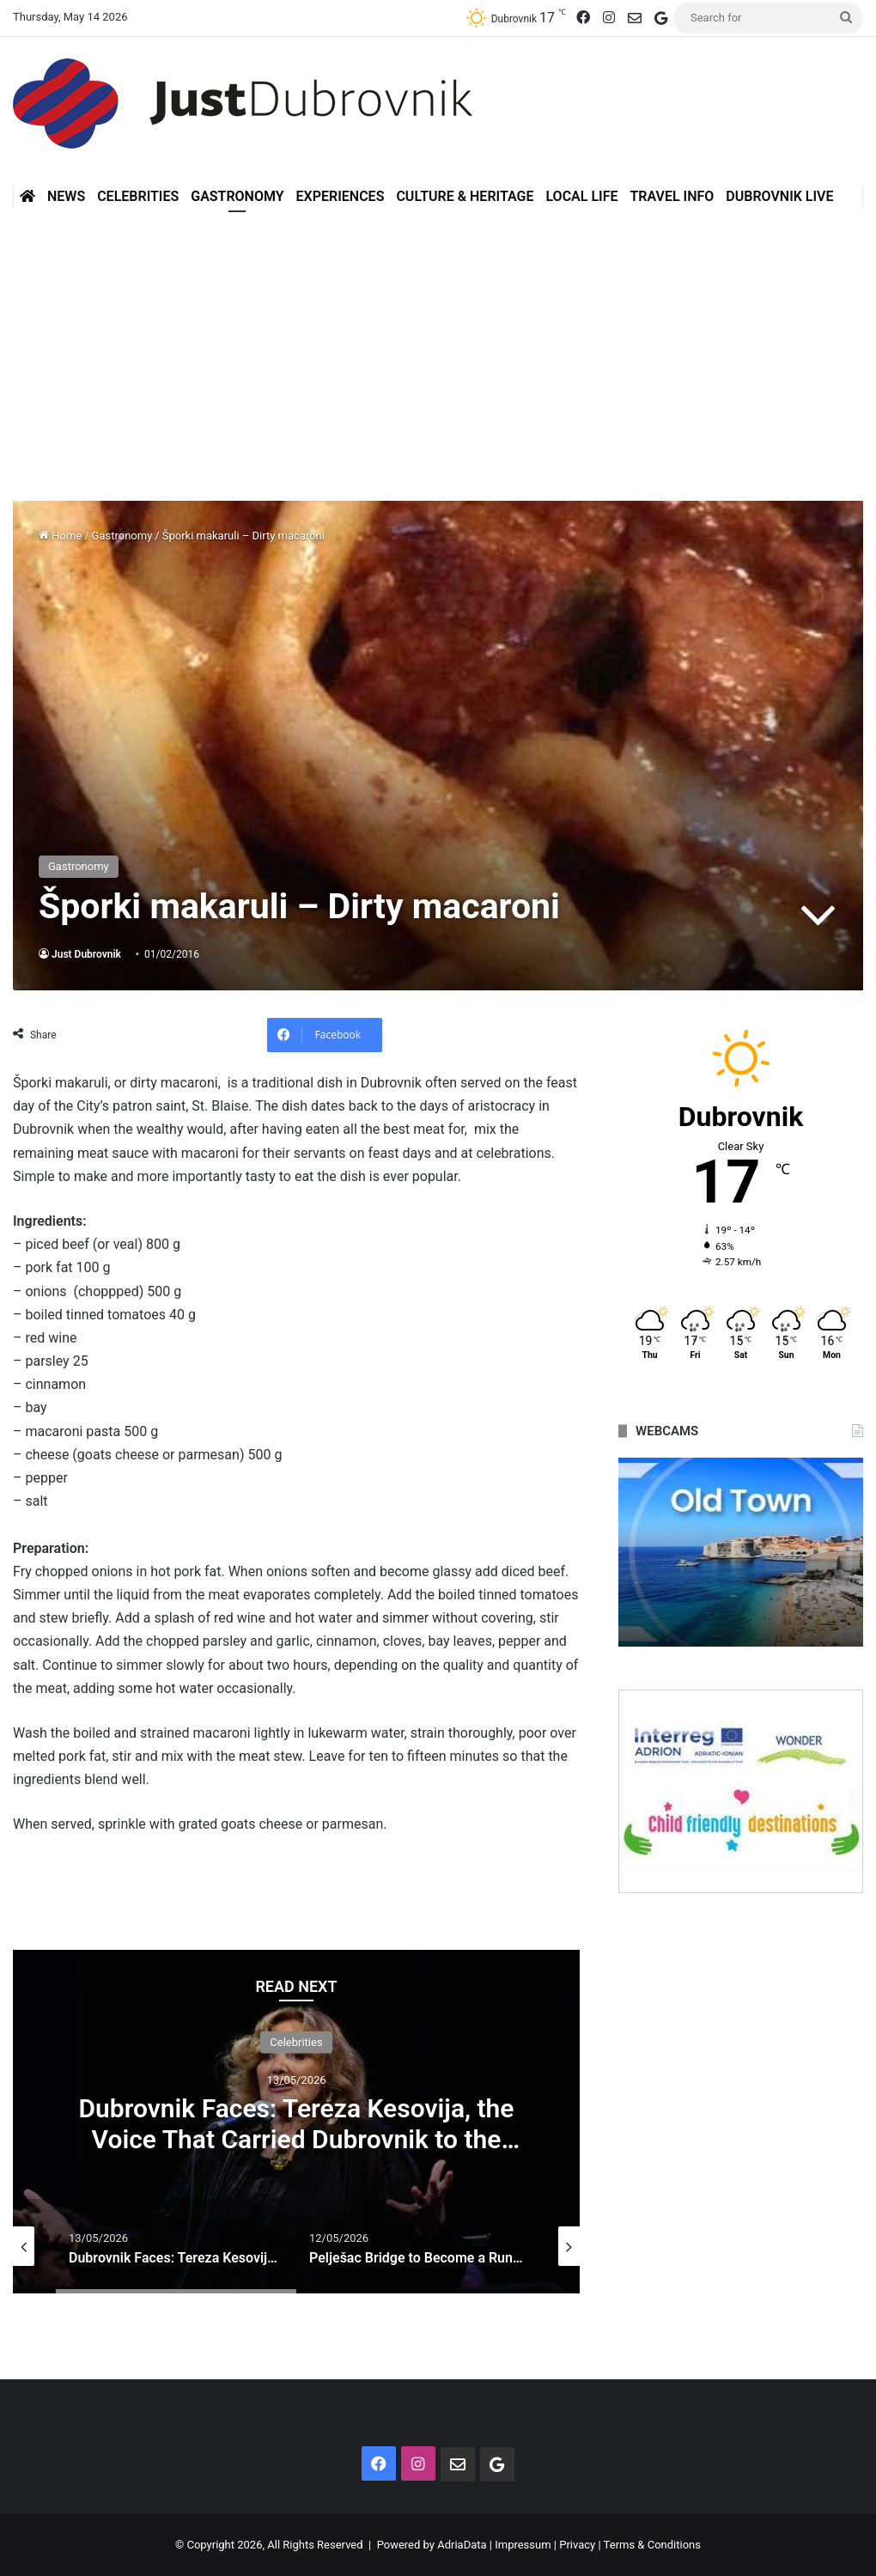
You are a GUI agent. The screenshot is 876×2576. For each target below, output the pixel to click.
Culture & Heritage (464, 196)
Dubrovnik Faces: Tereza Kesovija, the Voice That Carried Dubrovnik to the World (296, 2139)
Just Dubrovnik (86, 954)
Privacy (577, 2544)
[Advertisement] (438, 354)
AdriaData (461, 2544)
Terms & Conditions (652, 2544)
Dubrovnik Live (779, 196)
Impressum (523, 2544)
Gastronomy (237, 196)
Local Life (581, 196)
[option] (296, 2121)
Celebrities (138, 196)
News (66, 196)
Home (60, 535)
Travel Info (672, 196)
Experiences (340, 196)
